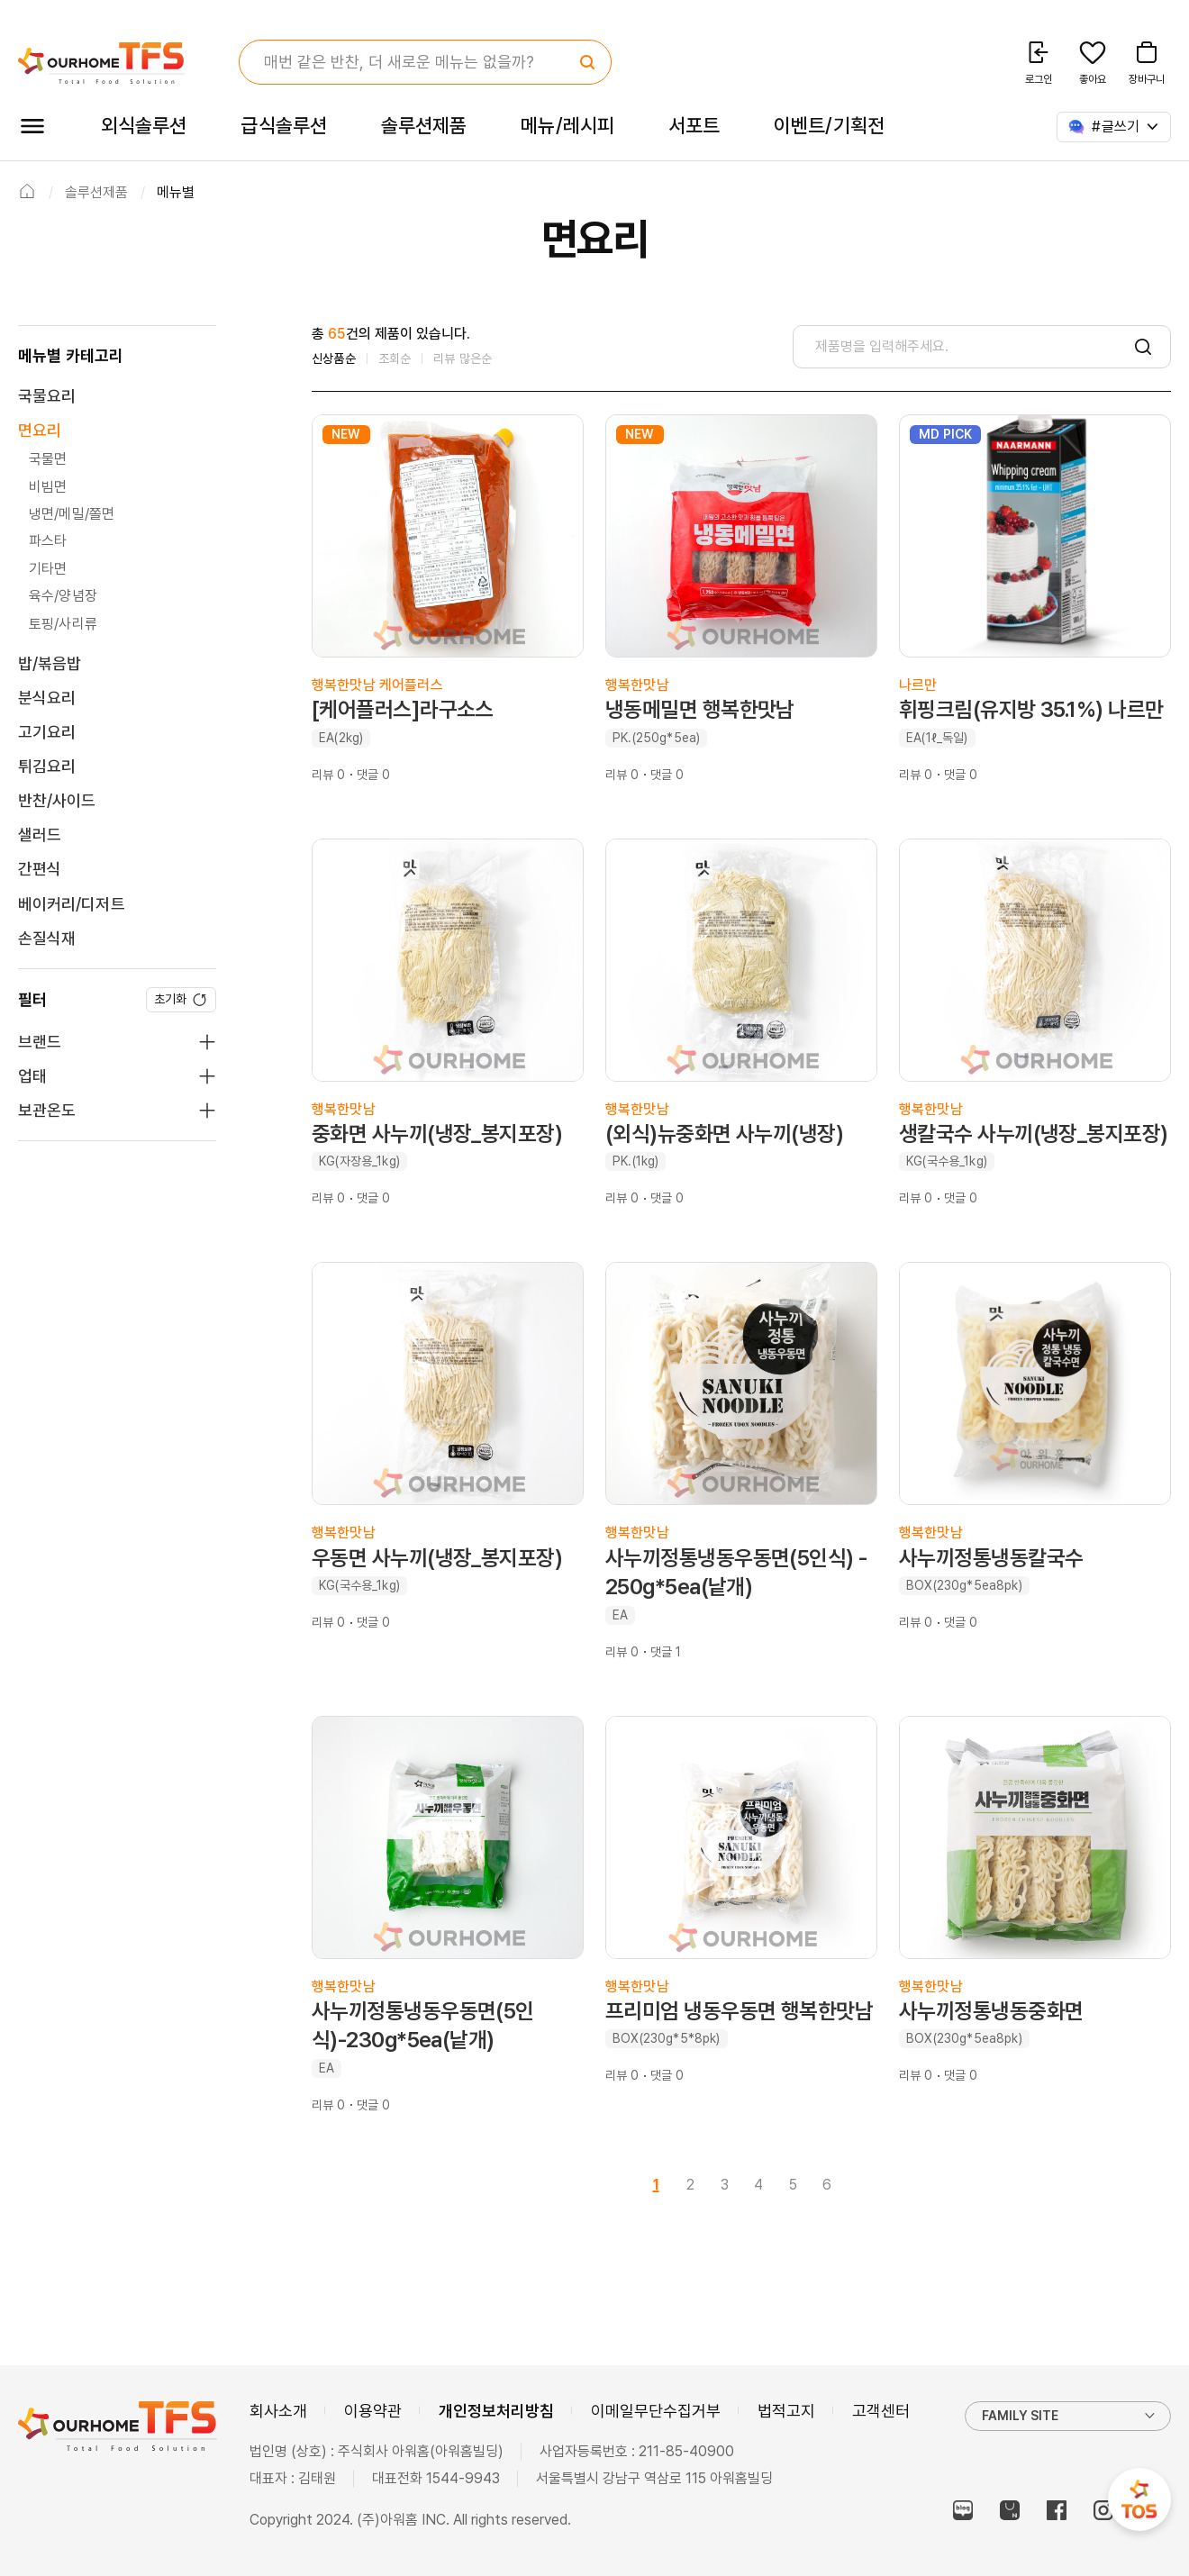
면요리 (39, 430)
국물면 (48, 458)
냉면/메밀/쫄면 (71, 513)
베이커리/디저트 (71, 903)
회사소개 (278, 2410)
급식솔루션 (283, 125)
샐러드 (39, 834)
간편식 (39, 868)
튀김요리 (47, 766)
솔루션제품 (424, 125)
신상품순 (334, 358)
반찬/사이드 (56, 800)
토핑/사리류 (63, 623)
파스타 (48, 540)
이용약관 (373, 2410)
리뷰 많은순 (462, 358)
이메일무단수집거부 (656, 2410)
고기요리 (47, 731)
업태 (32, 1075)
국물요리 (47, 395)
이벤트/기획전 (829, 125)
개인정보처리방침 (496, 2410)
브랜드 (39, 1041)
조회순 (395, 358)
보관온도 (47, 1110)
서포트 (694, 125)
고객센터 (881, 2410)
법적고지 (786, 2410)
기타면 (48, 568)
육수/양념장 (63, 595)
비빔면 (48, 486)
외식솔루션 (143, 125)
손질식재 (47, 938)
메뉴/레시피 (567, 125)
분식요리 (47, 697)
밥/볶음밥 (49, 663)
